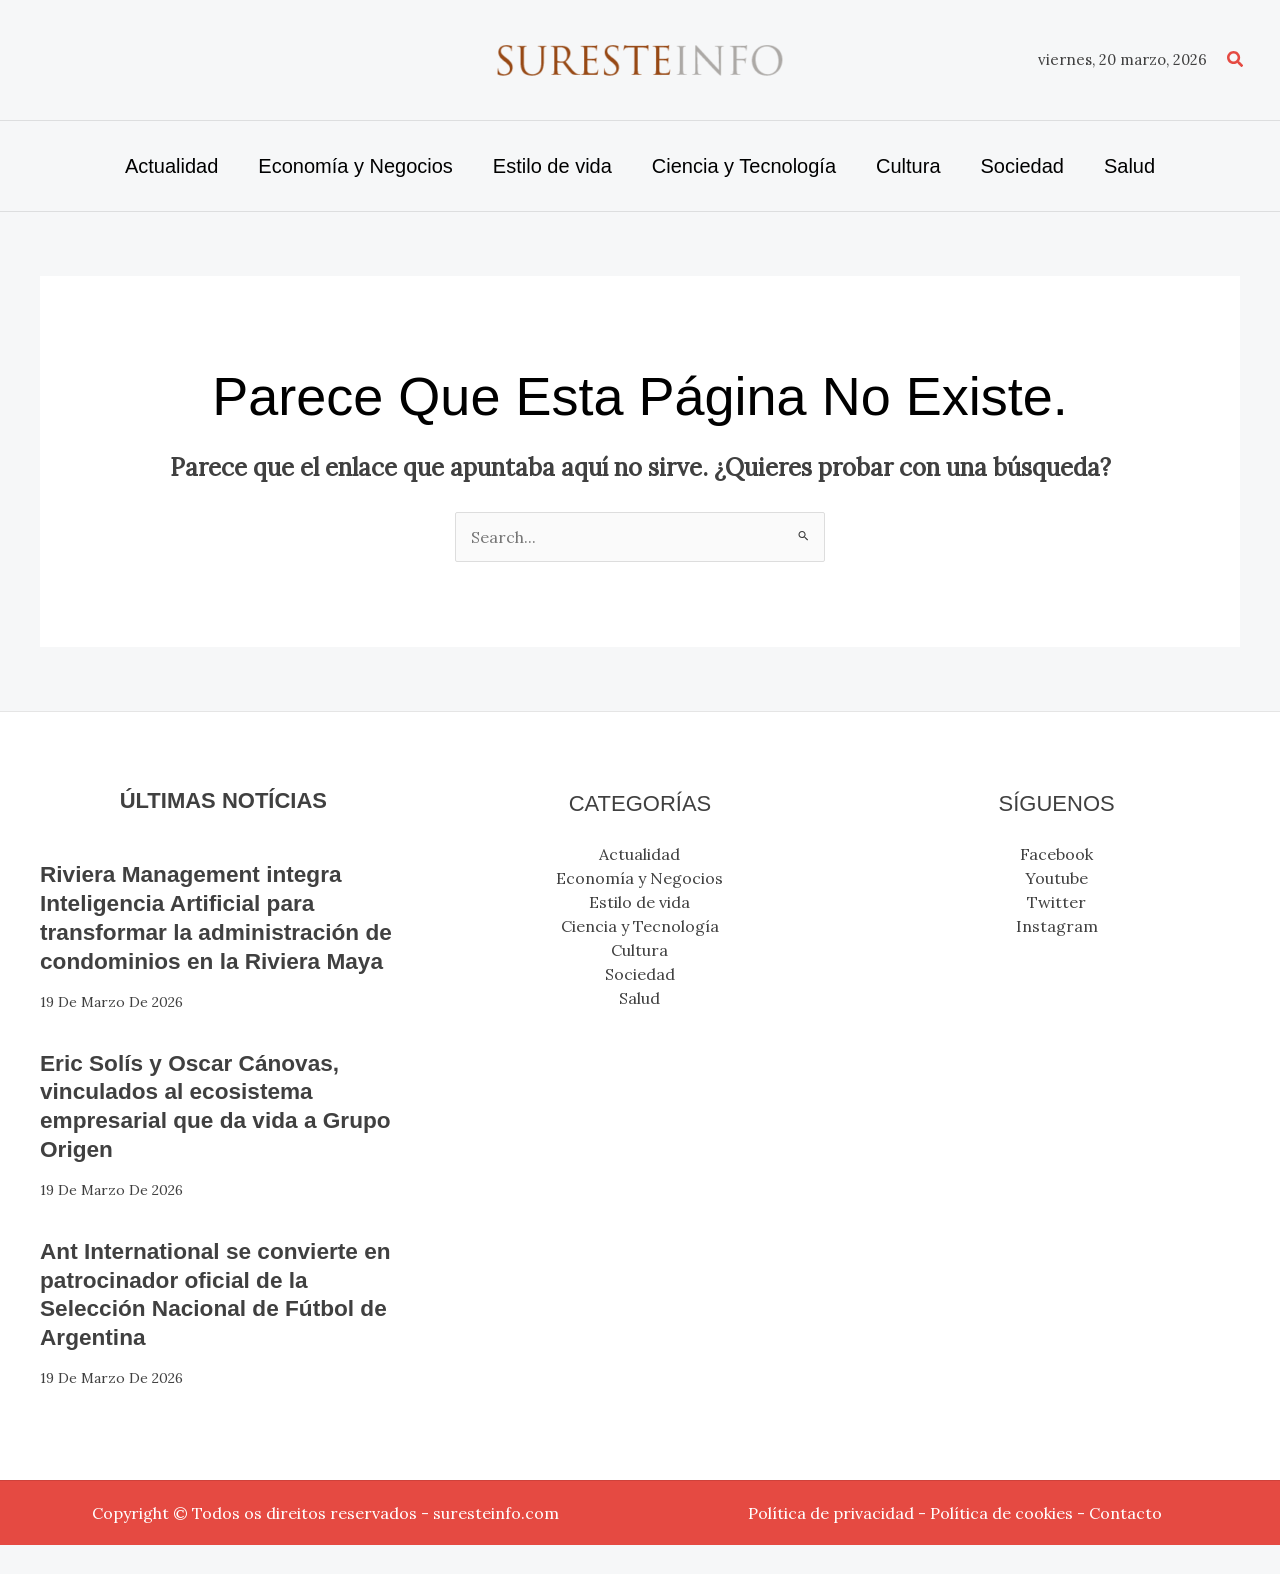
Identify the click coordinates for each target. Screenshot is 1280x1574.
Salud (639, 998)
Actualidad (639, 854)
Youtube (1056, 878)
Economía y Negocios (639, 878)
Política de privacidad (831, 1542)
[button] (1236, 60)
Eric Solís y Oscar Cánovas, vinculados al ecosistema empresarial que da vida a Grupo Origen (199, 1133)
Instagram (1057, 926)
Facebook (1056, 854)
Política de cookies (1001, 1542)
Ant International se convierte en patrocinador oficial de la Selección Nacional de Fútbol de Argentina (208, 1322)
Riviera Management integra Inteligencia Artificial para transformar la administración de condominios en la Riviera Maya (209, 931)
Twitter (1056, 902)
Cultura (639, 950)
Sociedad (640, 974)
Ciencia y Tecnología (640, 926)
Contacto (1125, 1542)
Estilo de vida (639, 902)
